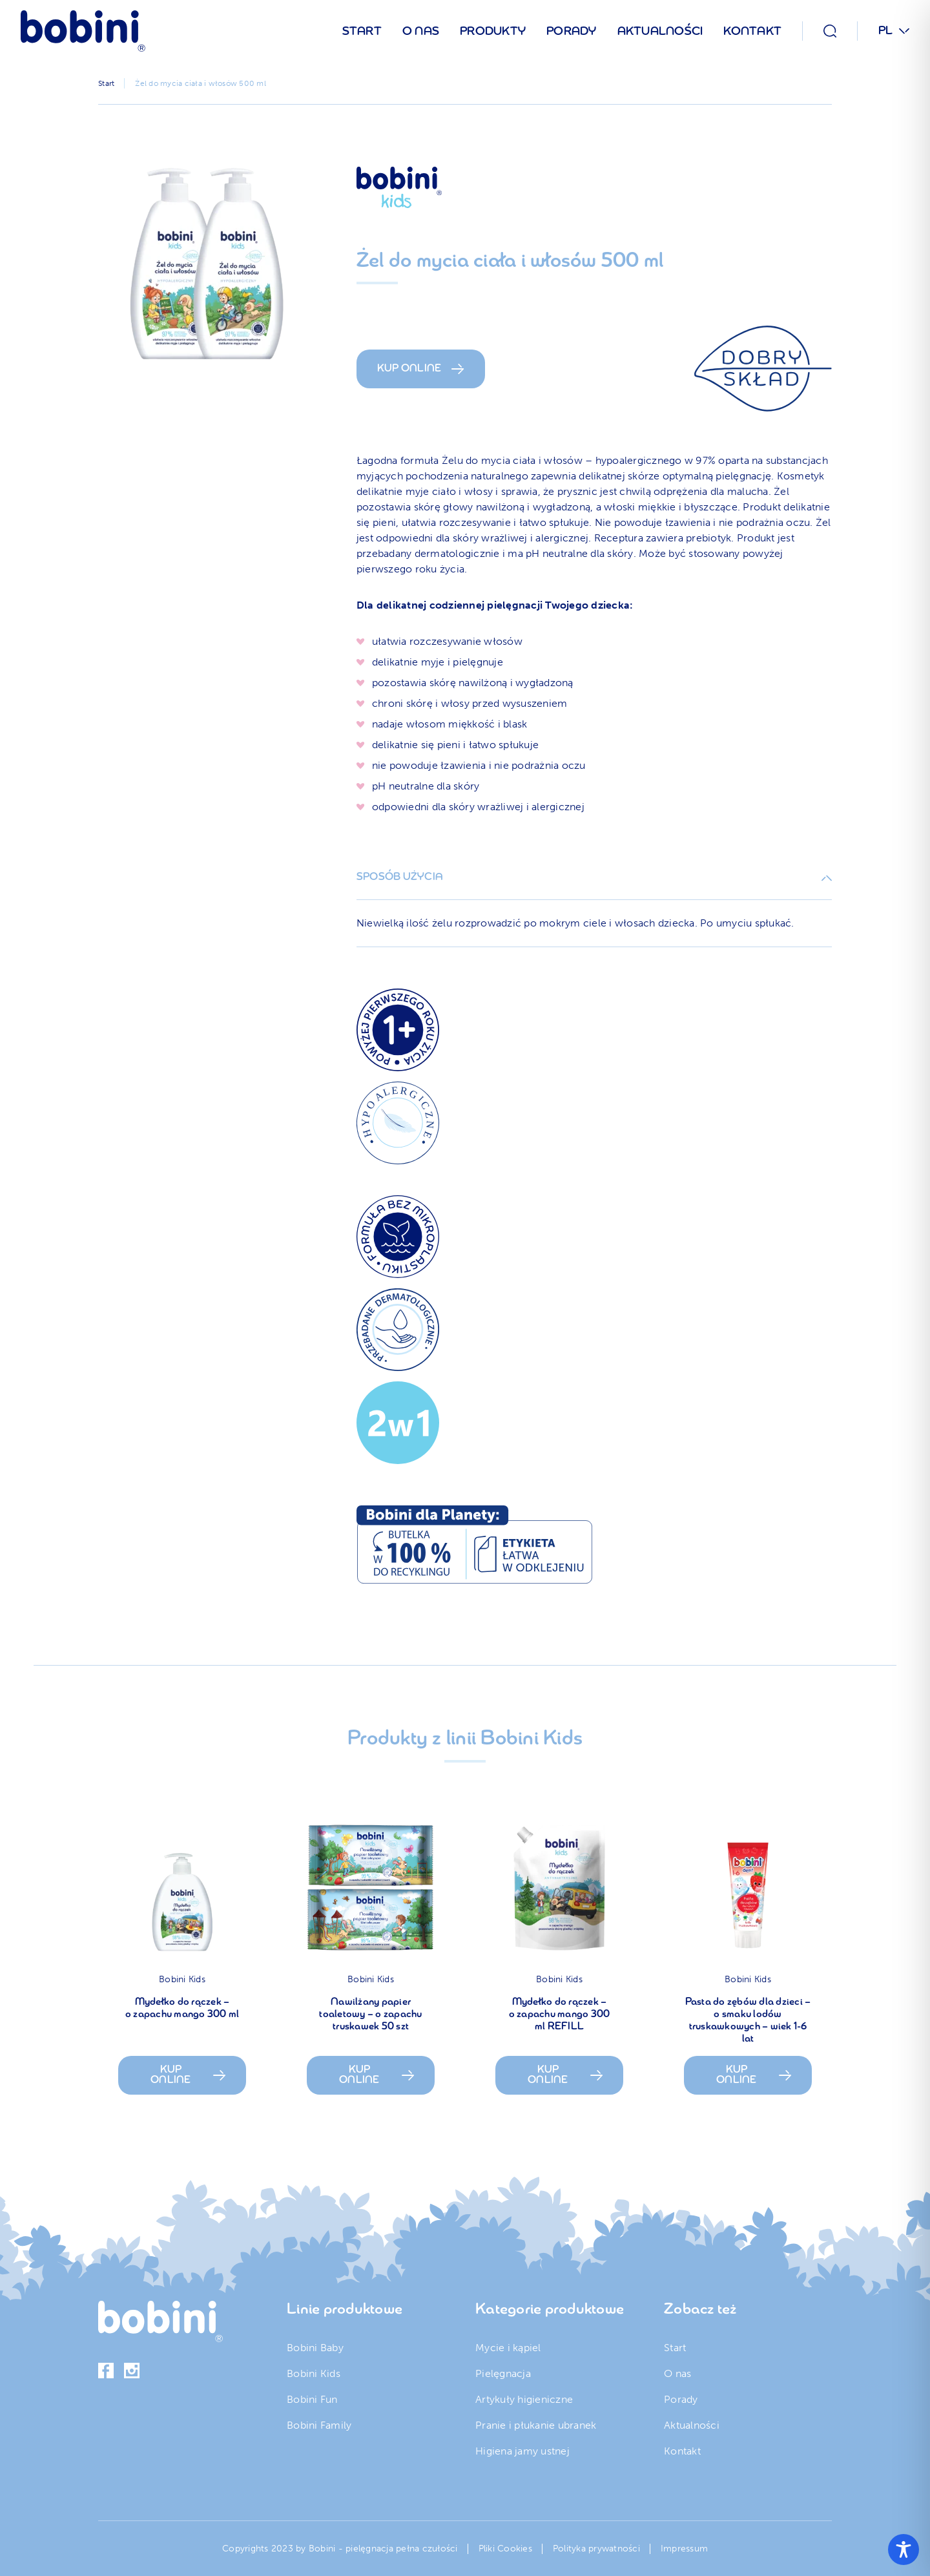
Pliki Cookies (505, 2548)
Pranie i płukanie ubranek (535, 2425)
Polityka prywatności (596, 2548)
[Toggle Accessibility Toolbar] (903, 2549)
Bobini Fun (312, 2399)
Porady (571, 32)
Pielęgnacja (503, 2373)
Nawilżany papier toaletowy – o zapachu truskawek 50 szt (370, 2014)
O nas (420, 32)
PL (885, 31)
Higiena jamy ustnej (522, 2451)
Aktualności (660, 32)
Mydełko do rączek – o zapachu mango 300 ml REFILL (559, 2014)
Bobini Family (319, 2425)
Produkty (493, 32)
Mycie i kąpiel (508, 2347)
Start (362, 32)
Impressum (684, 2548)
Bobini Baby (315, 2347)
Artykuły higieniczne (524, 2399)
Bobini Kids (182, 1979)
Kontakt (752, 32)
